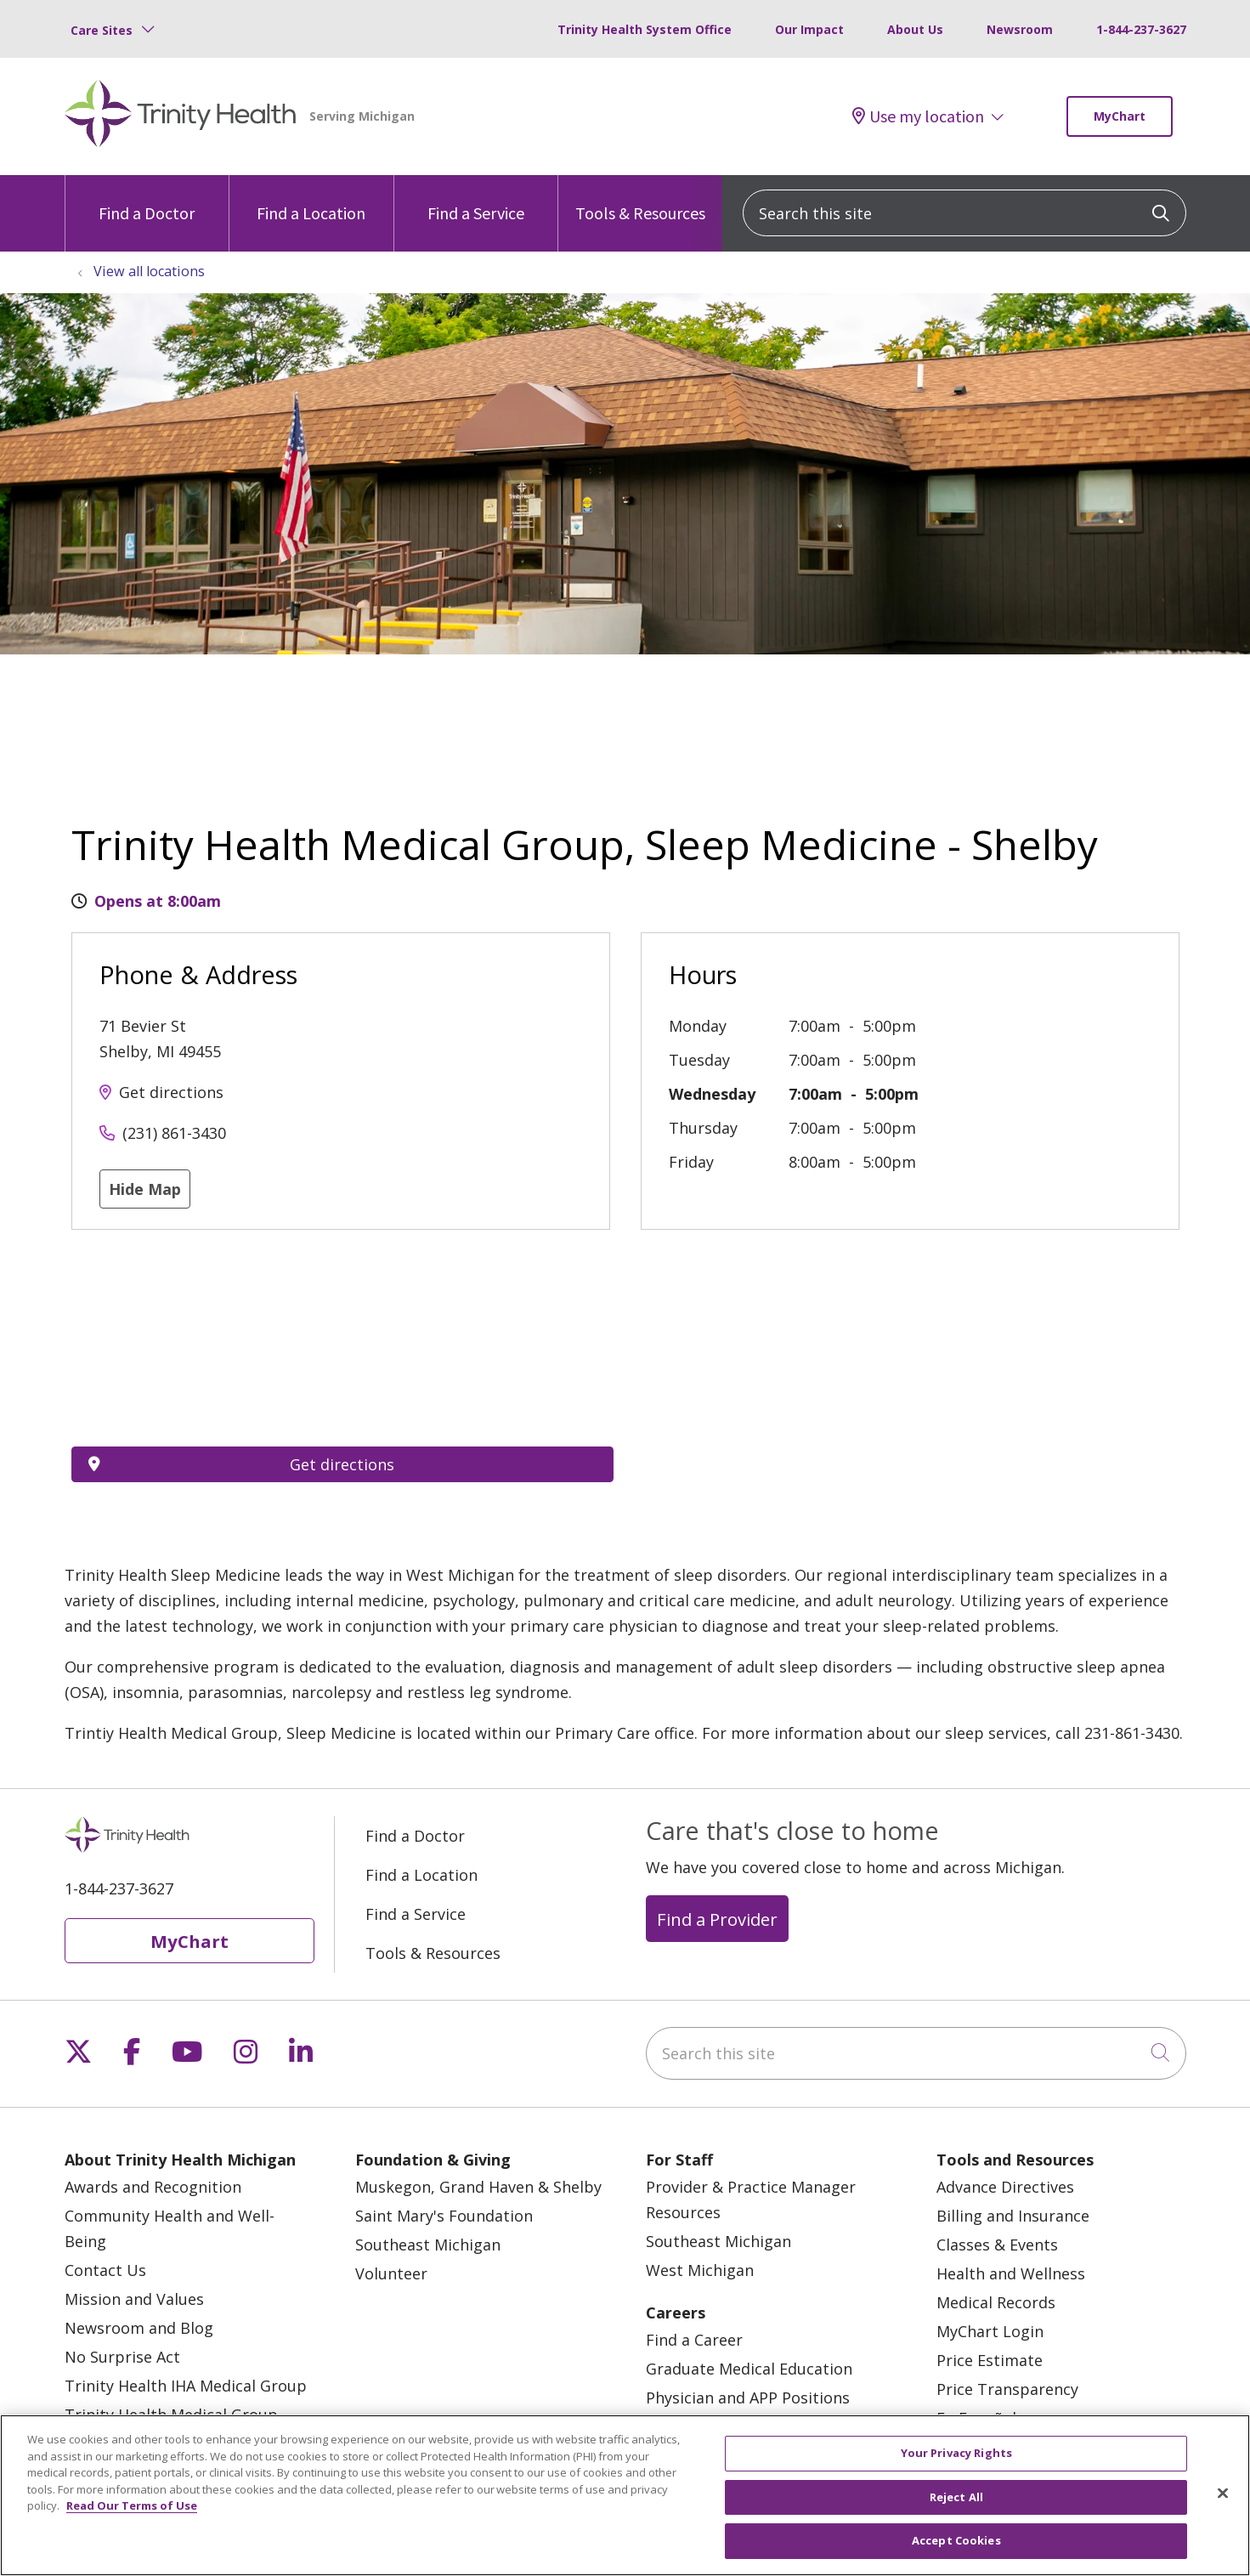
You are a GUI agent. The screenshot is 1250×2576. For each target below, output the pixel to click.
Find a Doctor (146, 199)
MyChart (1119, 116)
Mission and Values (134, 2299)
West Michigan (700, 2270)
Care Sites (102, 30)
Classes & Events (997, 2244)
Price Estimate (989, 2360)
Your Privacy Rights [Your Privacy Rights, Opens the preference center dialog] (956, 2452)
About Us (915, 29)
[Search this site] (964, 213)
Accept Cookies (956, 2540)
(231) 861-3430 (174, 1133)
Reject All (956, 2497)
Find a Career (694, 2340)
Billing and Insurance (1012, 2215)
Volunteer (391, 2273)
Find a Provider (717, 1919)
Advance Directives (1005, 2187)
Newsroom (1020, 29)
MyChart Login (990, 2331)
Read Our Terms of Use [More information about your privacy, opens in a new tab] (131, 2505)
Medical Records (995, 2302)
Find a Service (476, 199)
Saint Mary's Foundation (444, 2215)
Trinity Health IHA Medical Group (186, 2385)
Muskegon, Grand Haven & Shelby (478, 2187)
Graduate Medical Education (749, 2368)
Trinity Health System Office (644, 29)
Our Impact (809, 29)
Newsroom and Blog (139, 2328)
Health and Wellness (1010, 2273)
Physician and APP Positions (748, 2397)
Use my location (918, 116)
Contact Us (105, 2270)
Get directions (171, 1092)
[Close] (1223, 2493)
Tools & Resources (640, 199)
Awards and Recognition (153, 2187)
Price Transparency (1007, 2389)
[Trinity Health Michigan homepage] (181, 116)
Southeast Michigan (428, 2244)
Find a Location (311, 199)
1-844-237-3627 (1141, 29)
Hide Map (145, 1189)
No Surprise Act (122, 2357)
